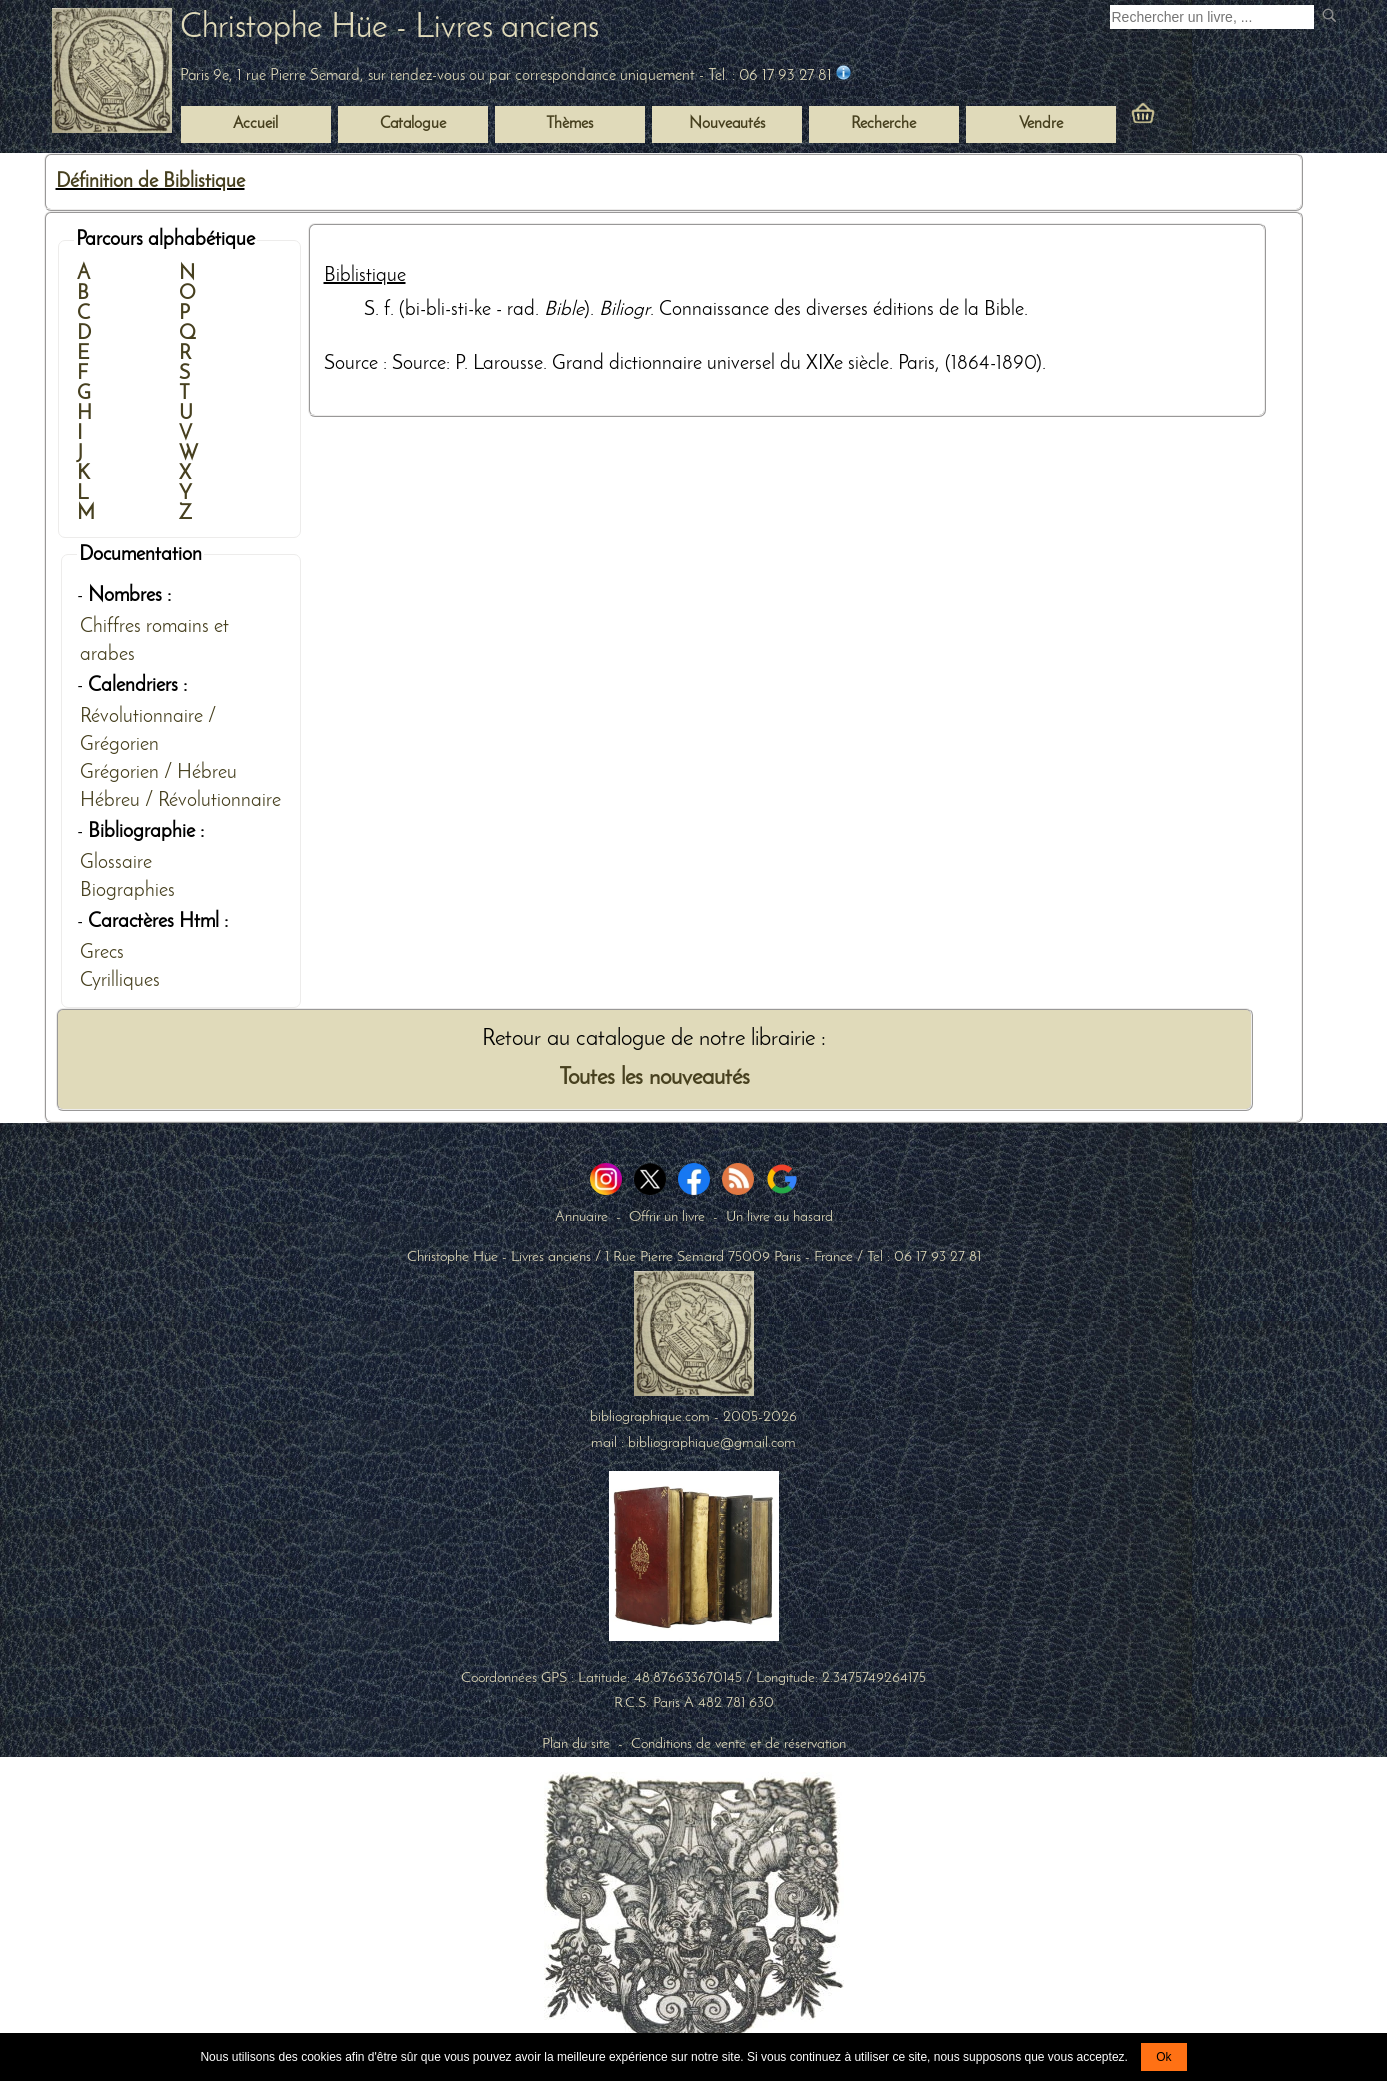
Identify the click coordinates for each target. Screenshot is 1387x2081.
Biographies (127, 891)
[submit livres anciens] (1331, 17)
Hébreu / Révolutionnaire (180, 801)
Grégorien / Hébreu (158, 773)
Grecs (102, 953)
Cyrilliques (120, 981)
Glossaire (116, 863)
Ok (1163, 2057)
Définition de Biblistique (150, 182)
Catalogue (413, 124)
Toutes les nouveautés (654, 1078)
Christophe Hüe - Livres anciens (389, 28)
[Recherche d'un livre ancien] (1212, 17)
